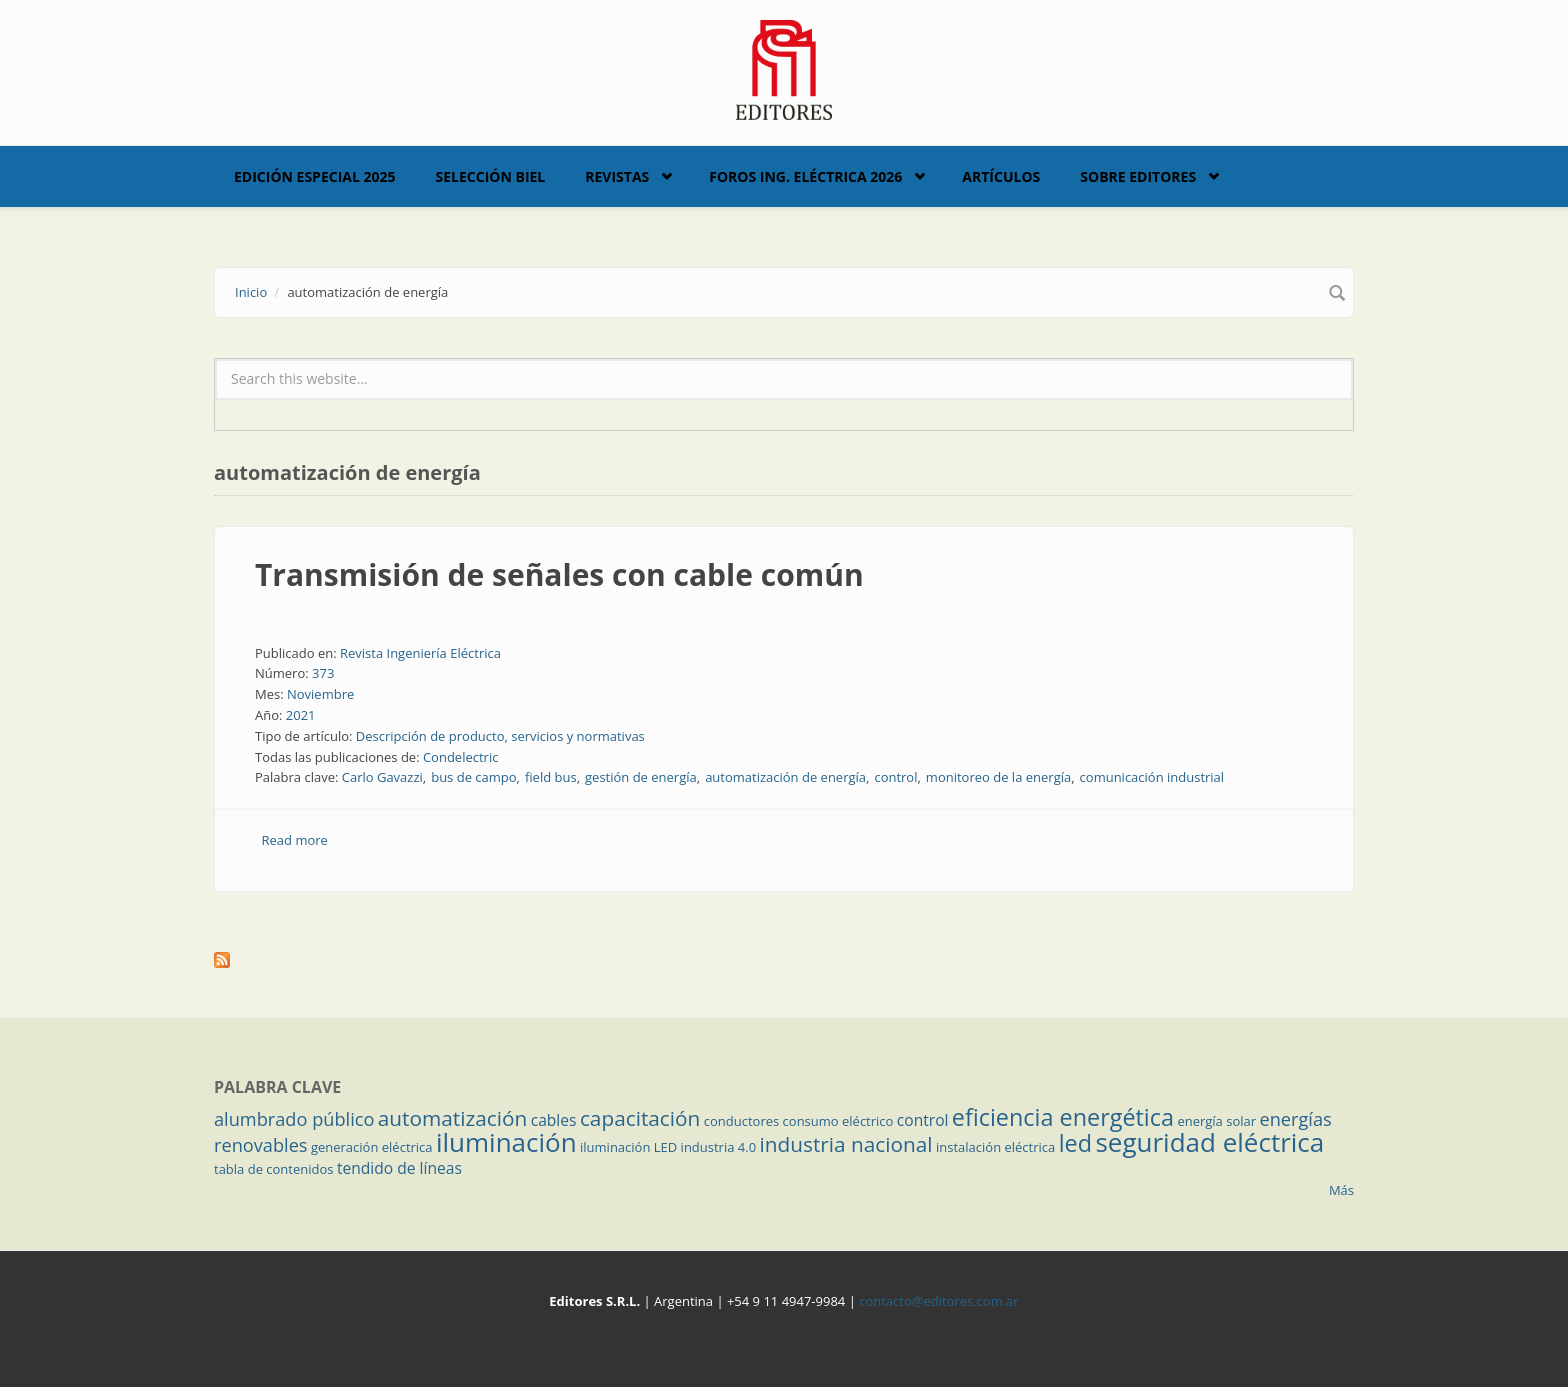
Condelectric (461, 757)
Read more (295, 840)
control (895, 777)
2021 (301, 715)
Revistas (617, 176)
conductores (741, 1121)
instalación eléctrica (995, 1147)
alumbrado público (294, 1119)
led (1075, 1143)
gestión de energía (641, 777)
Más (1341, 1190)
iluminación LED (628, 1147)
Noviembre (320, 694)
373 (323, 673)
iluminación (506, 1142)
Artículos (1001, 176)
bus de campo (473, 777)
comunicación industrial (1152, 777)
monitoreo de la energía (998, 777)
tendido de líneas (399, 1168)
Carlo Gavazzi (382, 777)
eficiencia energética (1063, 1117)
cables (554, 1120)
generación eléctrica (372, 1147)
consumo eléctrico (838, 1121)
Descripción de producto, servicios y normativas (500, 736)
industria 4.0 (719, 1147)
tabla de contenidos (274, 1169)
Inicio (251, 292)
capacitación (640, 1118)
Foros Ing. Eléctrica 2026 (805, 176)
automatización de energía (785, 777)
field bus (551, 777)
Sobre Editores (1138, 176)
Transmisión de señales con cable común (559, 574)
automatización (453, 1118)
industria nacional (846, 1144)
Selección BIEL (491, 176)
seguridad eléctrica (1209, 1142)
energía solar (1216, 1121)
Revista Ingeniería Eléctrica (420, 653)
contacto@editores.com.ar (938, 1301)
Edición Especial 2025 (315, 176)
